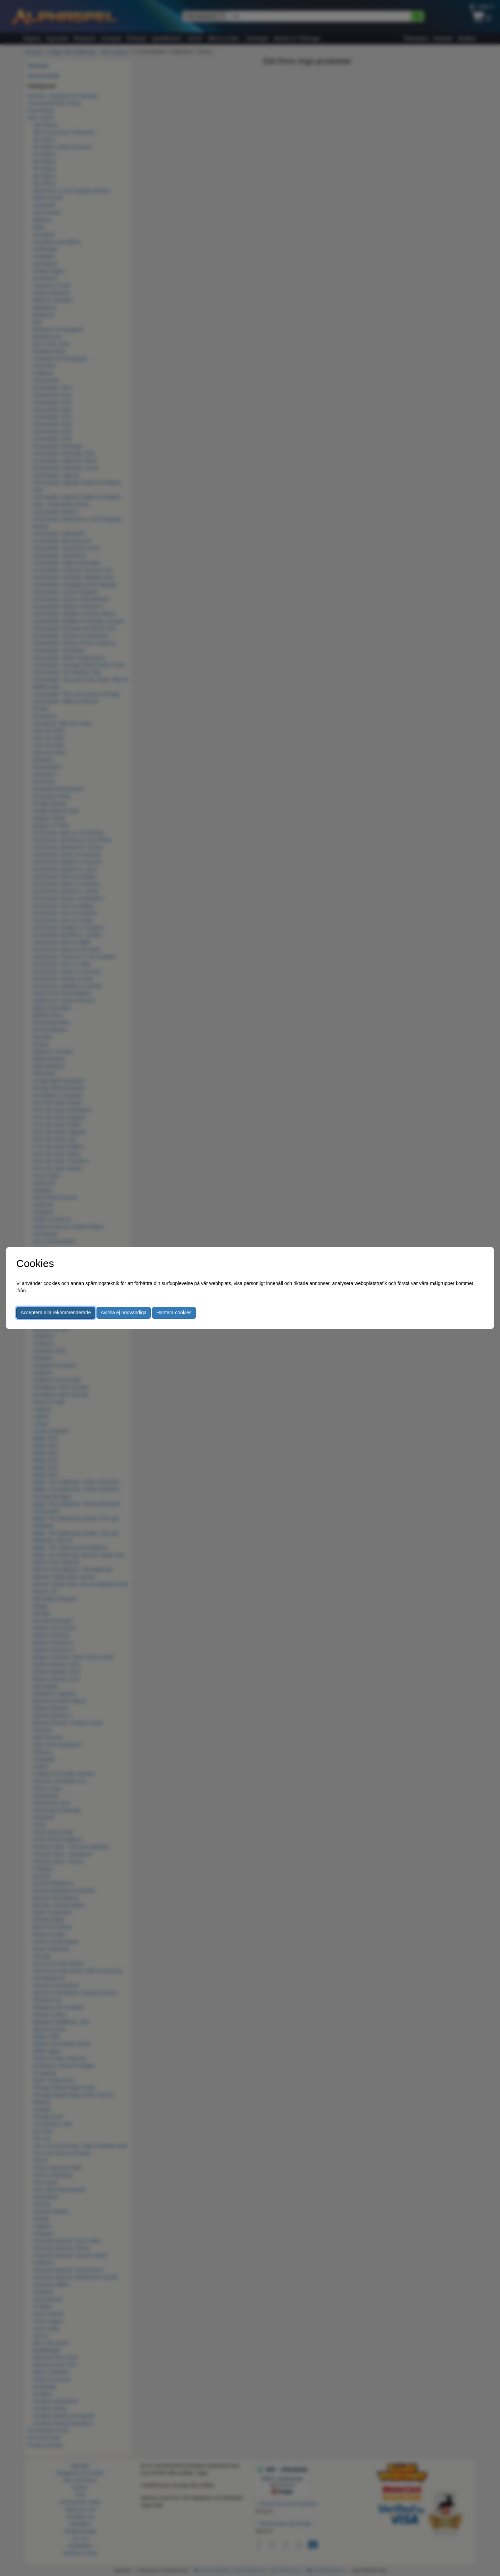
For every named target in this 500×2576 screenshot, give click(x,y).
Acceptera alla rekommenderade (55, 1312)
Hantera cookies (173, 1312)
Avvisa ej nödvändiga (124, 1312)
